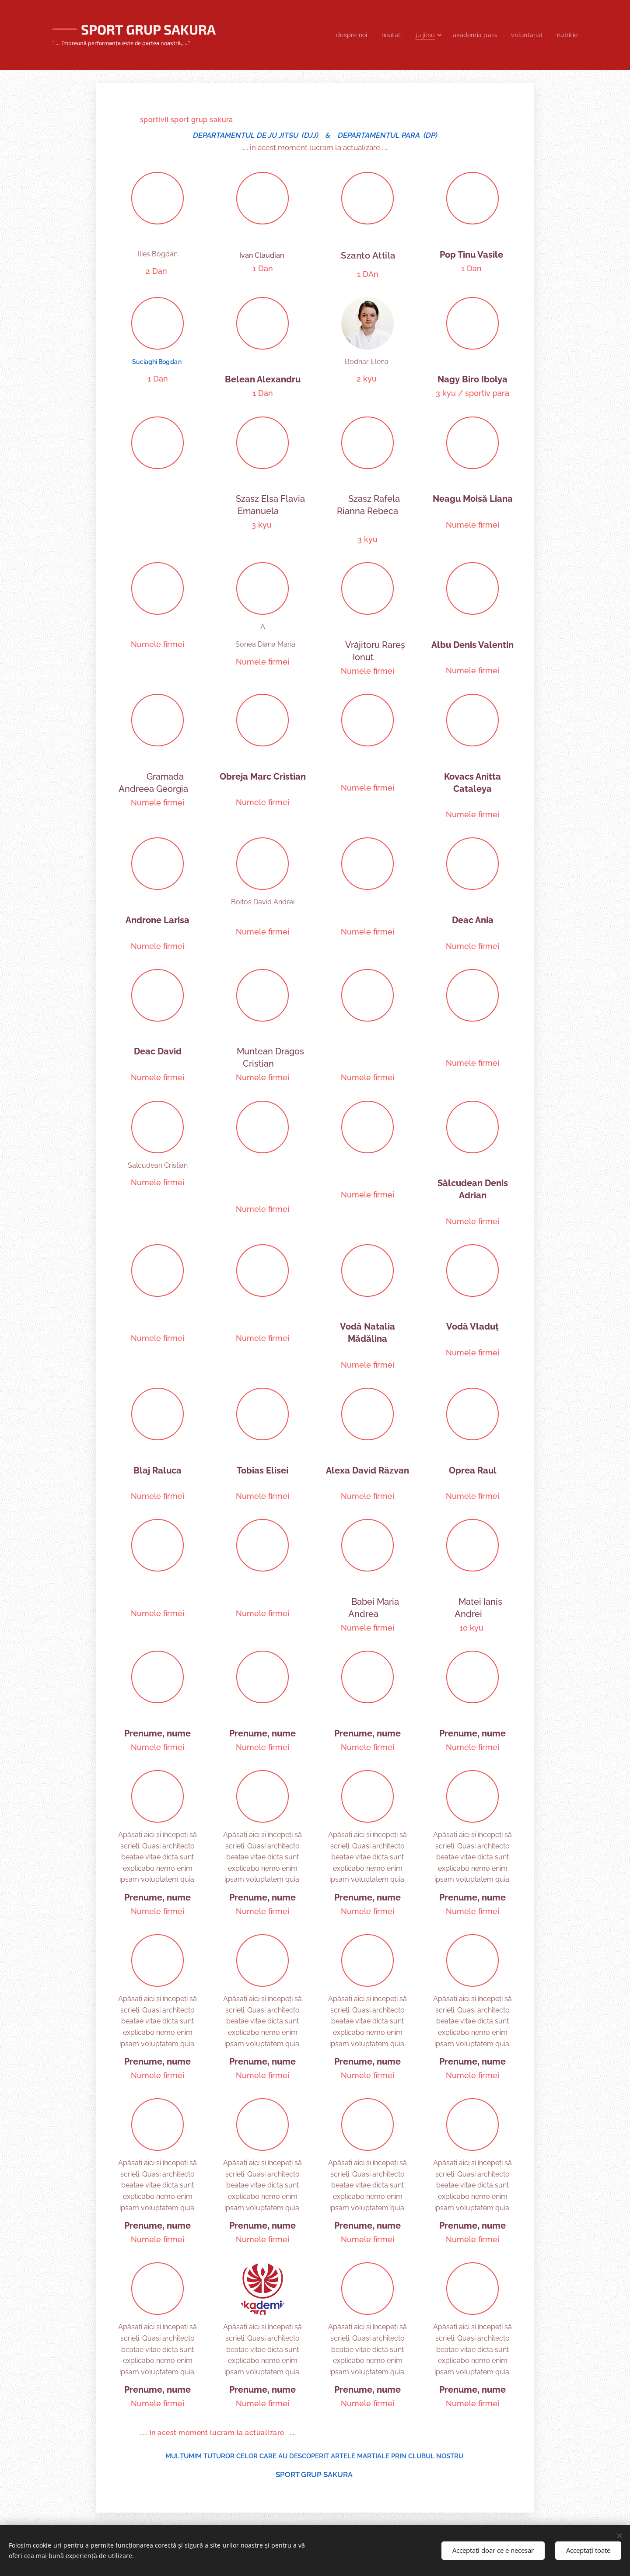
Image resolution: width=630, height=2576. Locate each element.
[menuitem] (343, 35)
